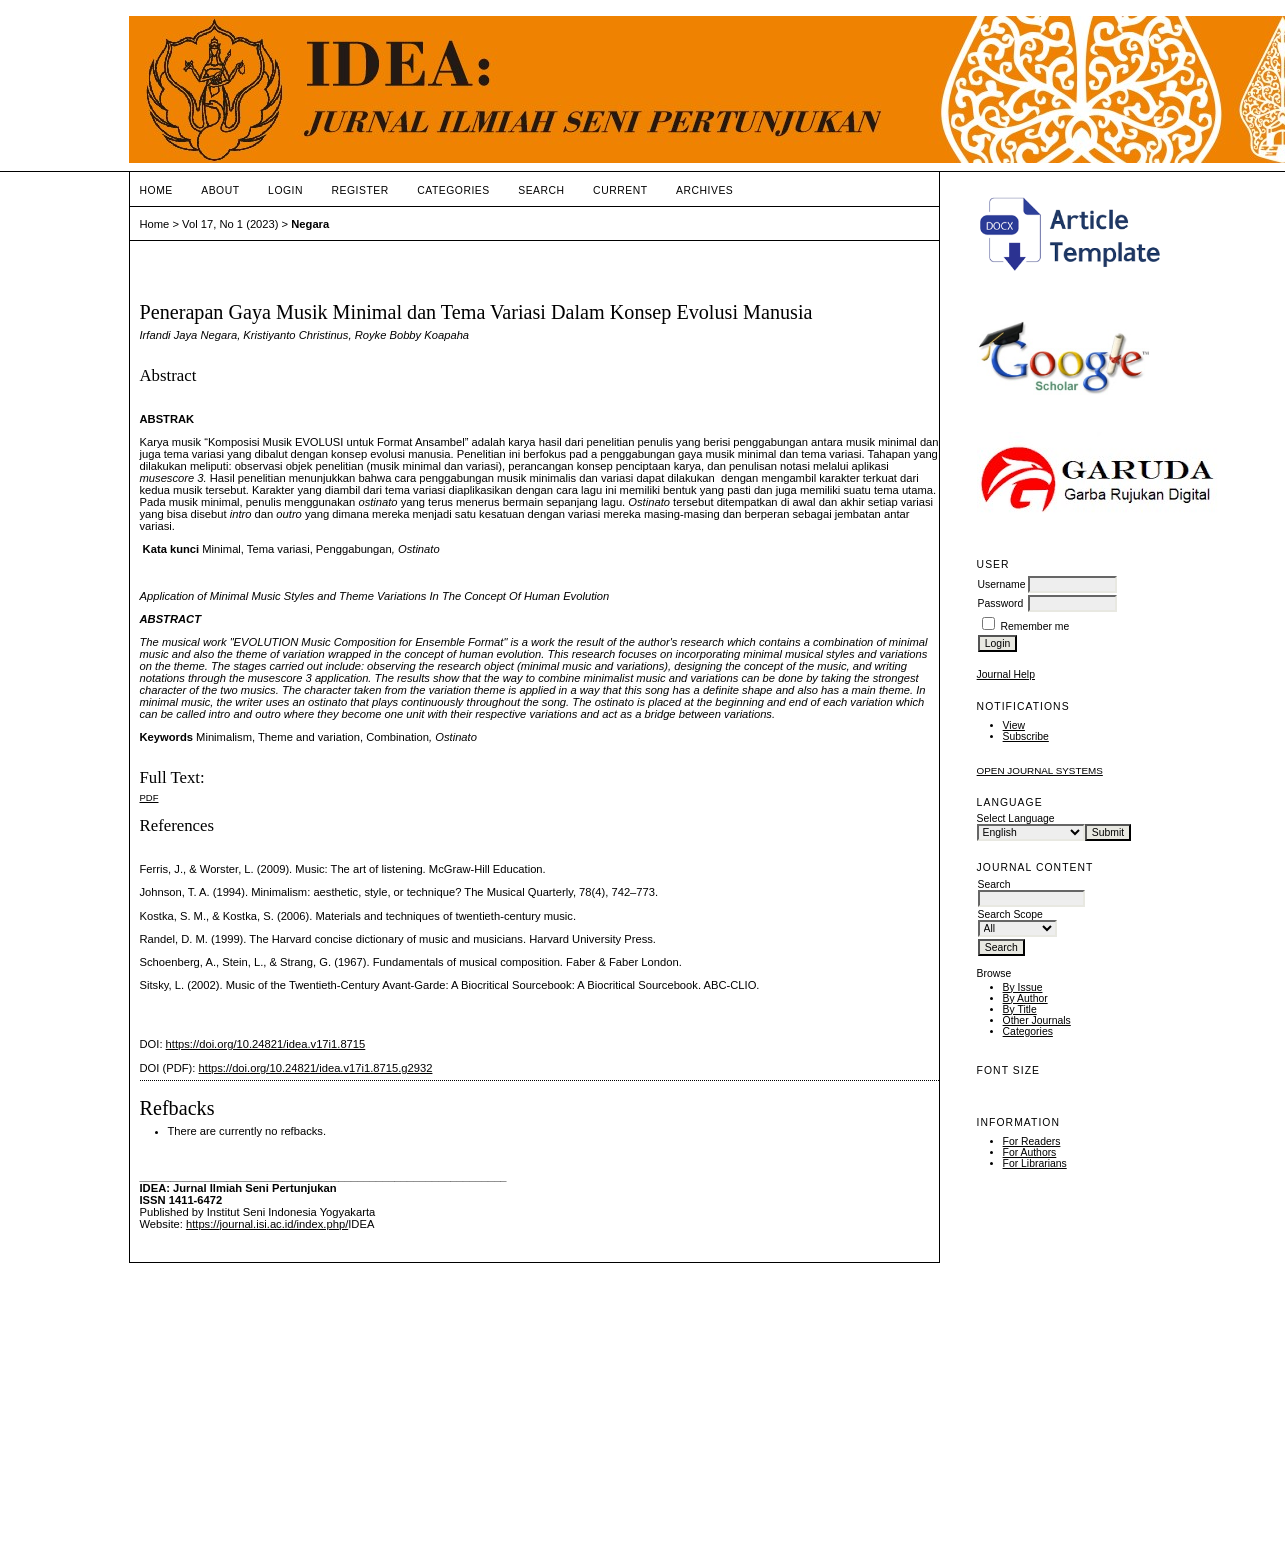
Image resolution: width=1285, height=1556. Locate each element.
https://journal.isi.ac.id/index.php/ (267, 1224)
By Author (1025, 998)
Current (620, 190)
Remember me (1035, 626)
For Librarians (1035, 1163)
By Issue (1023, 987)
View (1014, 725)
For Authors (1030, 1152)
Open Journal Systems (1040, 770)
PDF (149, 797)
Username (1002, 584)
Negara (310, 224)
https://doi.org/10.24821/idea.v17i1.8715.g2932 (316, 1068)
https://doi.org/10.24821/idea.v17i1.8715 (266, 1044)
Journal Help (1006, 674)
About (220, 190)
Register (359, 190)
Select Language (1016, 818)
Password (1001, 603)
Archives (704, 190)
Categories (1028, 1031)
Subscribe (1026, 736)
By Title (1020, 1009)
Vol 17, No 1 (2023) (230, 224)
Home (156, 190)
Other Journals (1037, 1020)
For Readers (1032, 1141)
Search (541, 190)
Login (285, 190)
